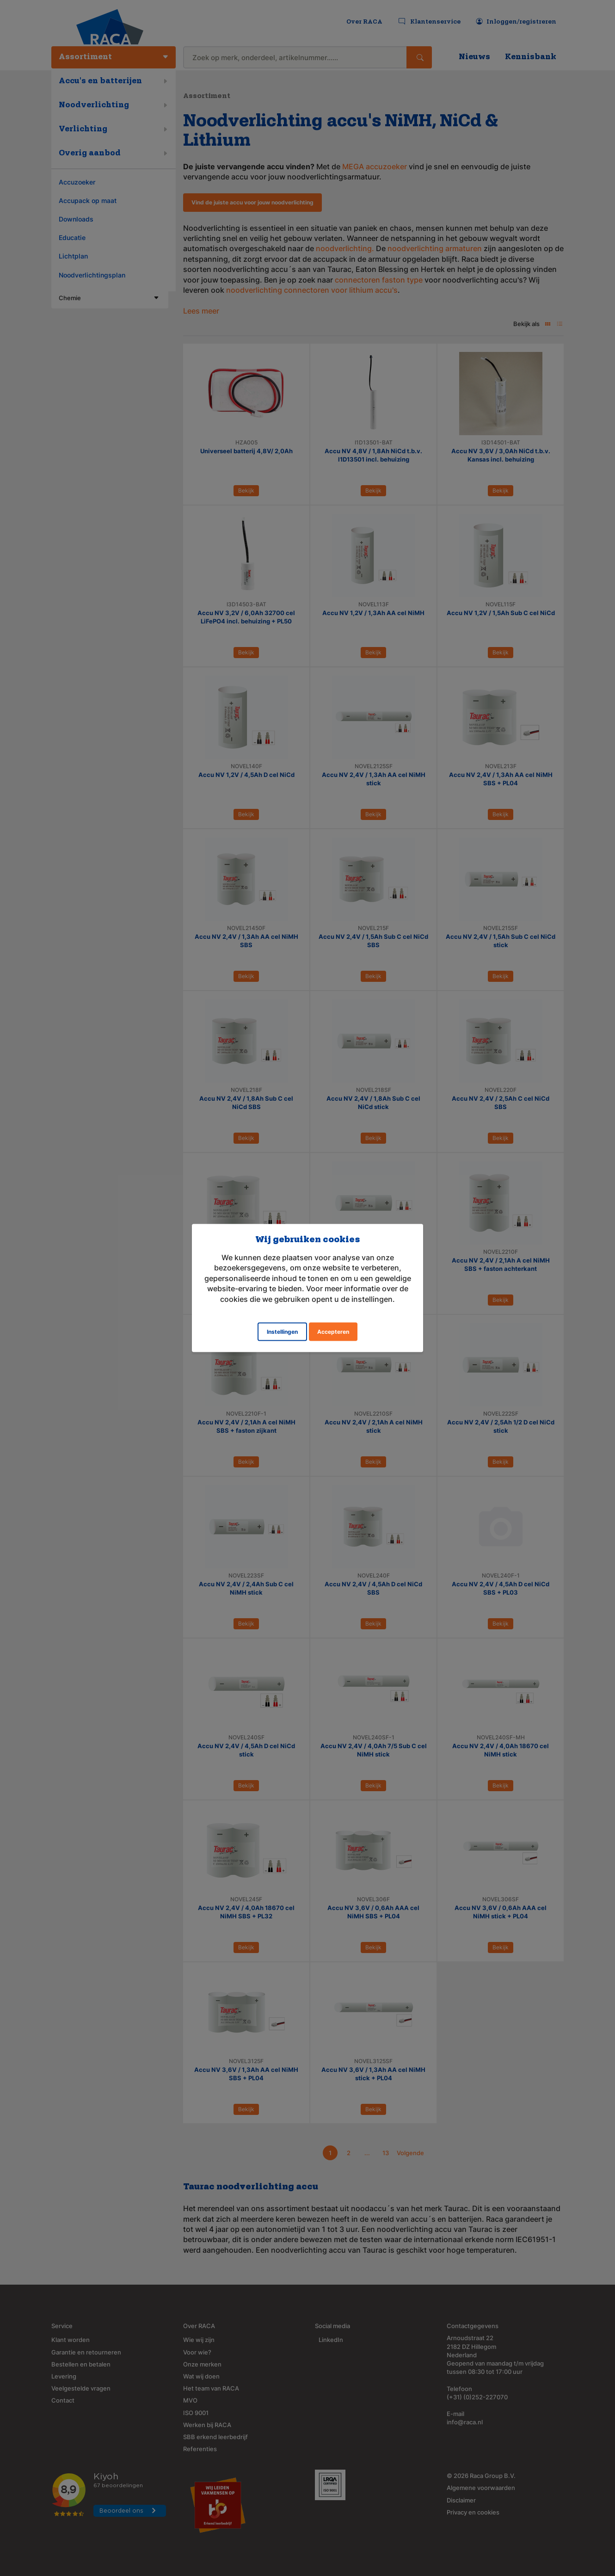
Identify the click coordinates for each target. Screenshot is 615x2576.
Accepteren (333, 1331)
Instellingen (282, 1331)
